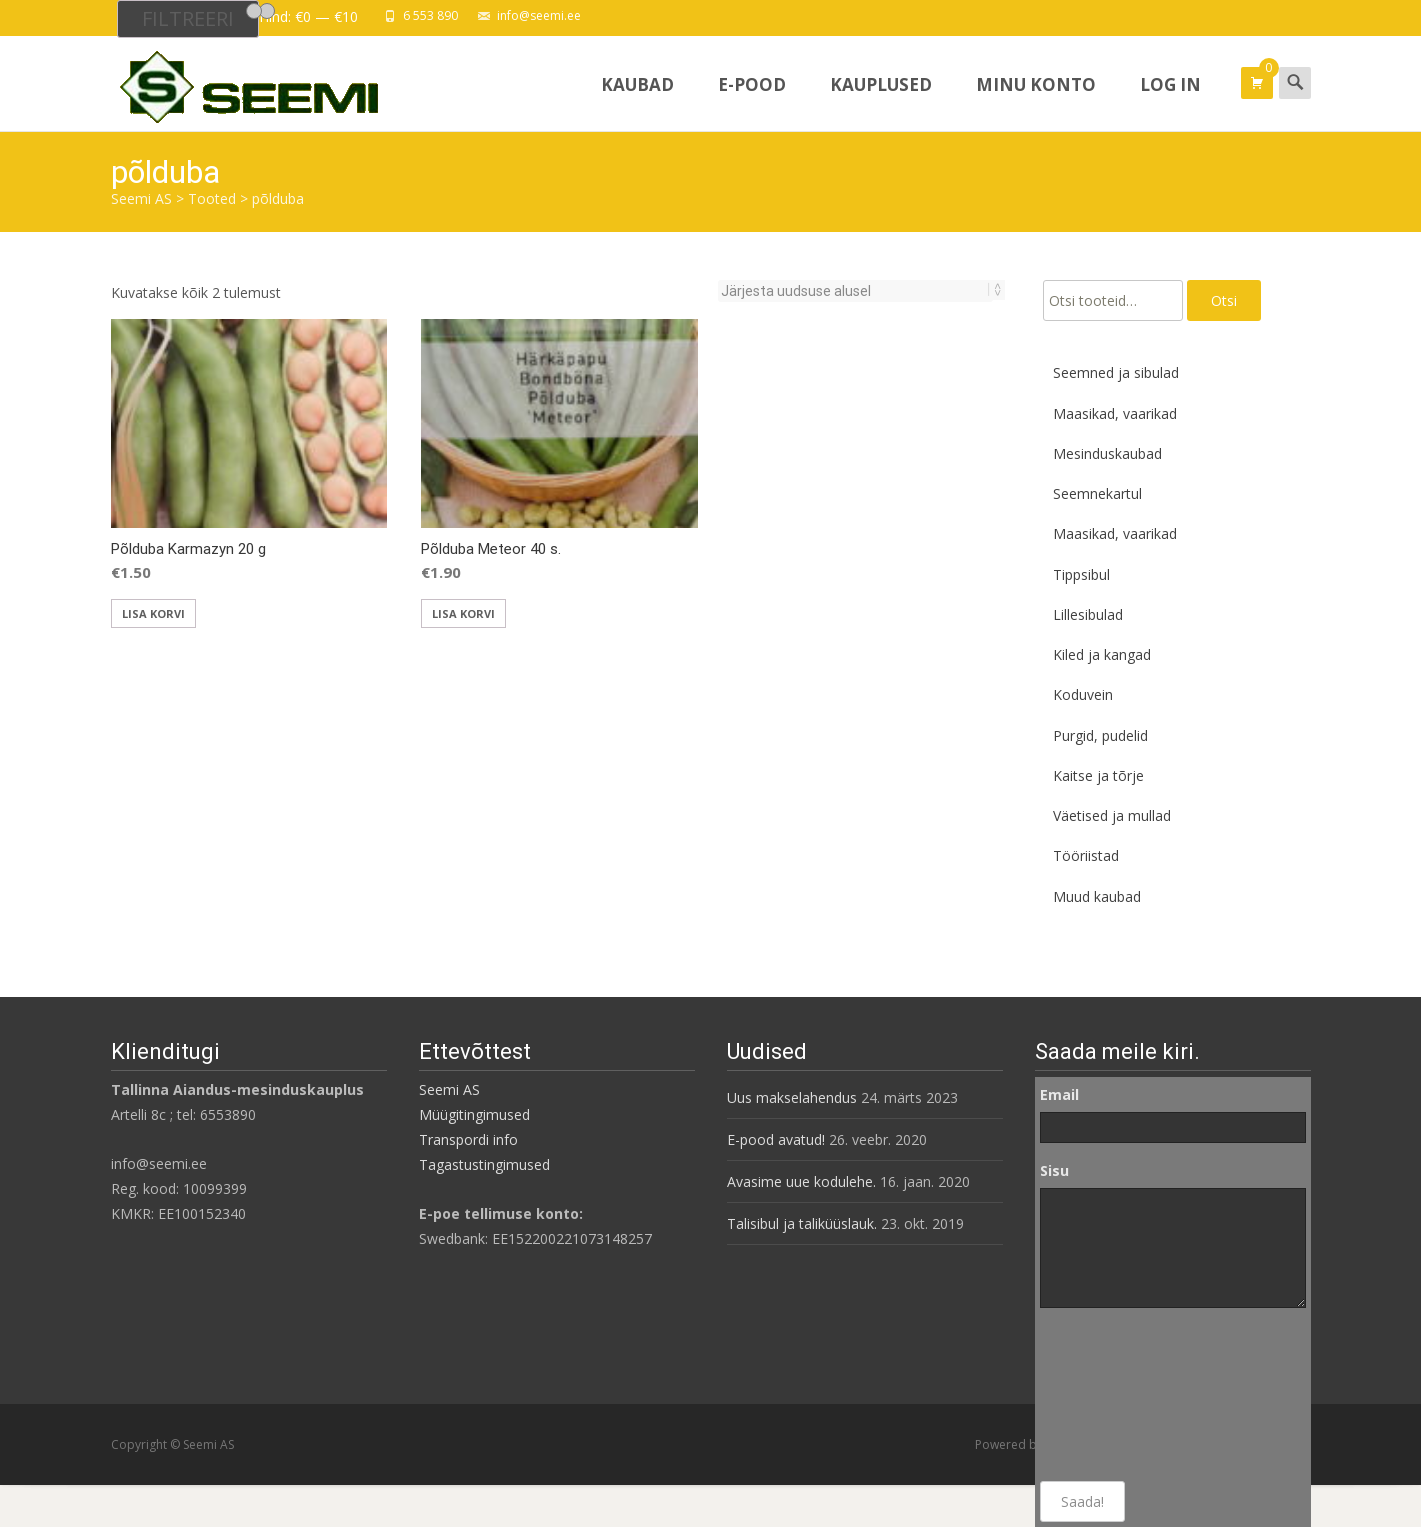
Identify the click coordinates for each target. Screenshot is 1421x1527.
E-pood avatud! (776, 1139)
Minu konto (1036, 102)
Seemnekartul (1097, 493)
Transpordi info (468, 1139)
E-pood (752, 102)
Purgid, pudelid (1100, 735)
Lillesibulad (1088, 614)
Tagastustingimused (484, 1164)
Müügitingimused (474, 1114)
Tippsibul (1081, 574)
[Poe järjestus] (855, 291)
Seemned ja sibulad (1116, 372)
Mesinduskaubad (1107, 453)
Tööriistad (1086, 855)
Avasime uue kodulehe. (801, 1181)
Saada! (1082, 1501)
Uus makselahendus (792, 1097)
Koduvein (1083, 694)
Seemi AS (449, 1089)
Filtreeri (188, 18)
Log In (1170, 102)
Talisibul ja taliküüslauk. (802, 1223)
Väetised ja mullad (1112, 815)
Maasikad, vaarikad (1115, 413)
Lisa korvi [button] (153, 613)
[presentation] (1122, 1395)
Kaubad (637, 102)
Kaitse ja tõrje (1098, 775)
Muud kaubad (1097, 896)
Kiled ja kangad (1102, 654)
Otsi (1224, 300)
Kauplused (881, 102)
